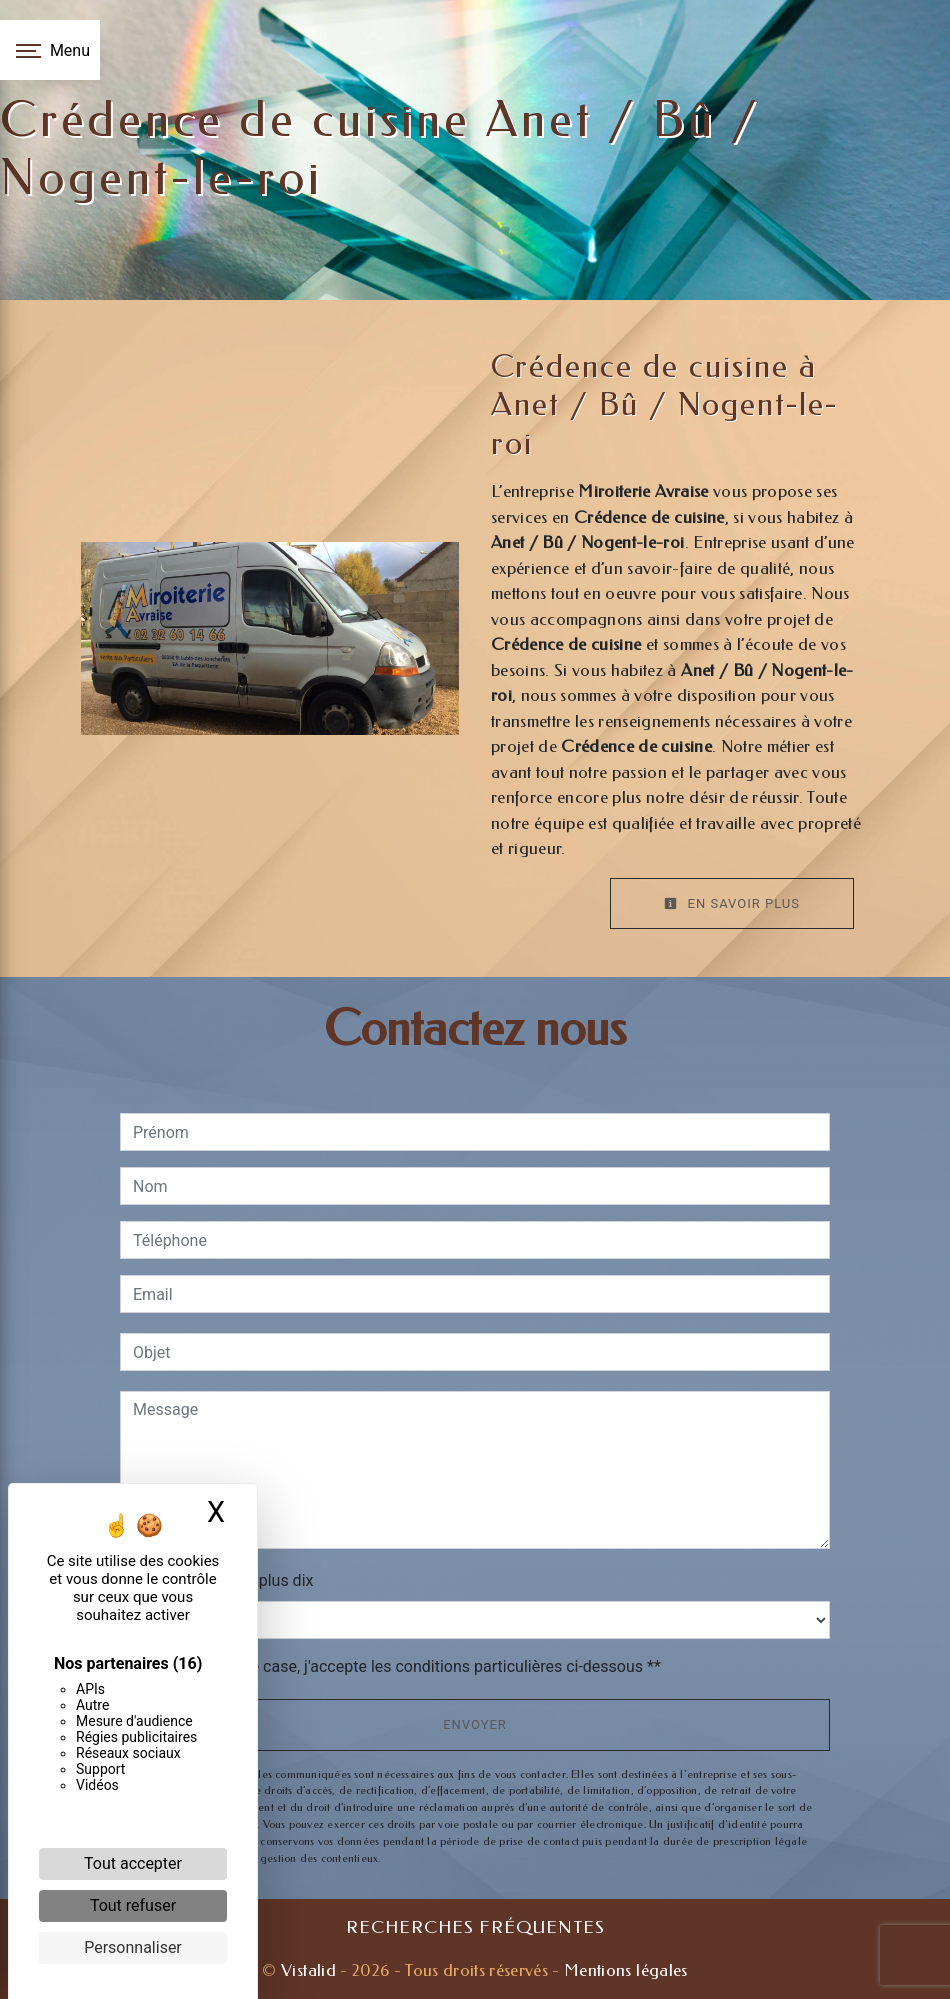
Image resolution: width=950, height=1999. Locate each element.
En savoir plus (732, 903)
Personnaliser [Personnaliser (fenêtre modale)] (133, 1947)
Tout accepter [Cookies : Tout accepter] (133, 1863)
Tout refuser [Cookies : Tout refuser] (133, 1905)
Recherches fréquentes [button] (475, 1927)
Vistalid (308, 1970)
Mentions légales (624, 1970)
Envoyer (475, 1724)
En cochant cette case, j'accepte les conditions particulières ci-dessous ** (400, 1666)
